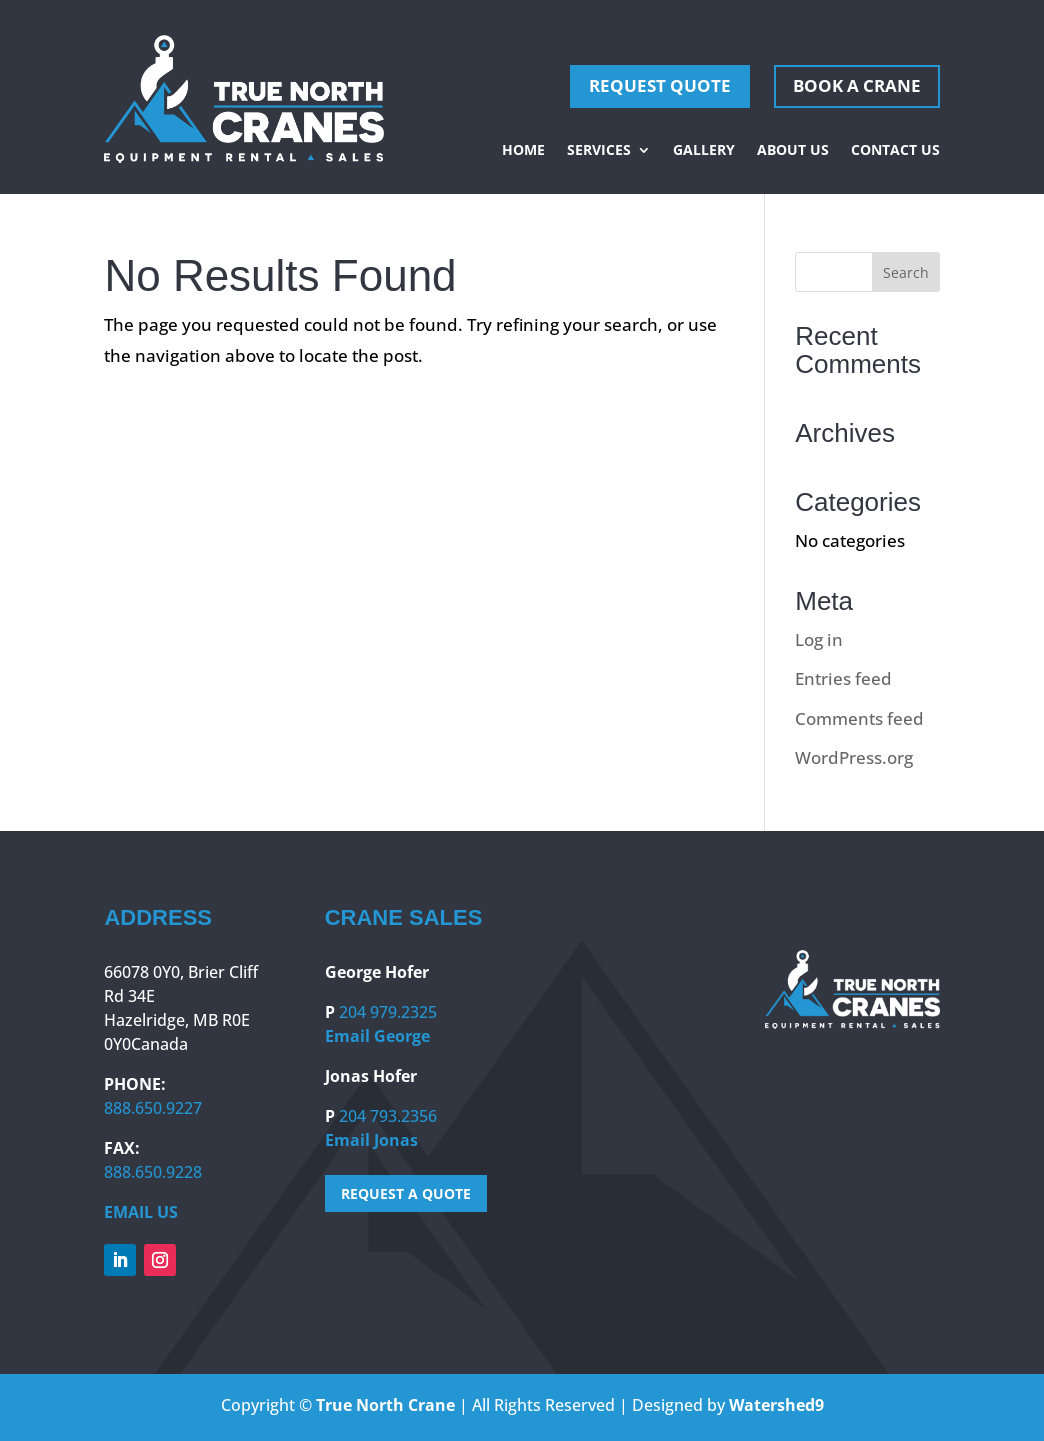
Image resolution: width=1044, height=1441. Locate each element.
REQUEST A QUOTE (406, 1193)
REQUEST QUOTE (660, 85)
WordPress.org (854, 757)
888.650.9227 (153, 1108)
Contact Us (895, 151)
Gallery (704, 151)
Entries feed (843, 678)
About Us (793, 151)
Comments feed (859, 718)
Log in (819, 639)
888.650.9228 (153, 1172)
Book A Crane (857, 85)
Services (599, 151)
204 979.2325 (388, 1012)
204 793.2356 (388, 1116)
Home (523, 151)
